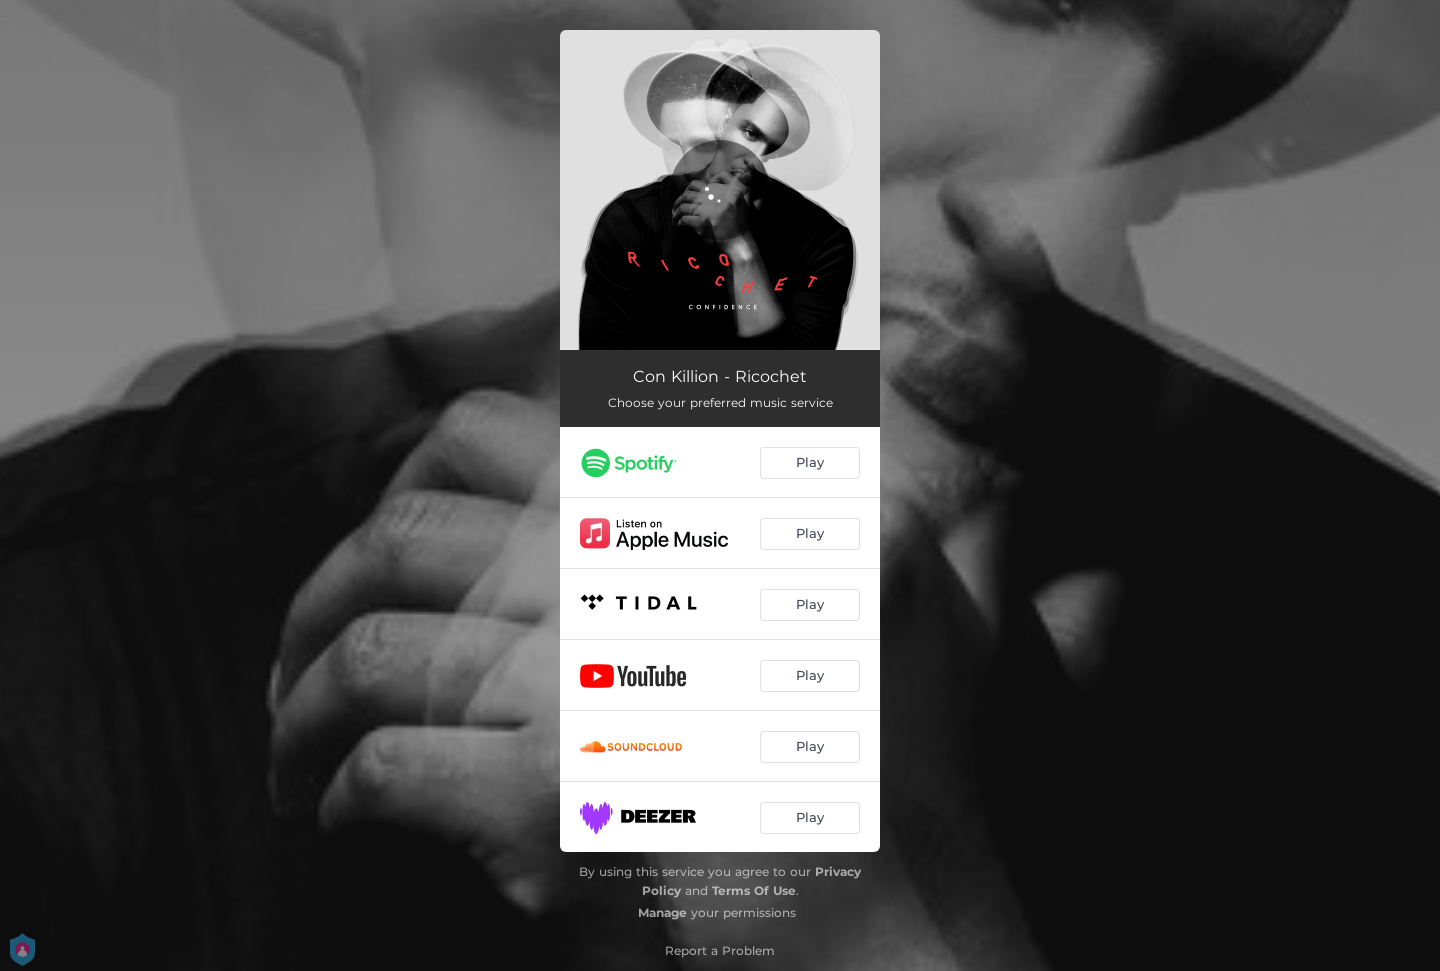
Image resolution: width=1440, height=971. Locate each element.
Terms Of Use (754, 890)
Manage (662, 912)
